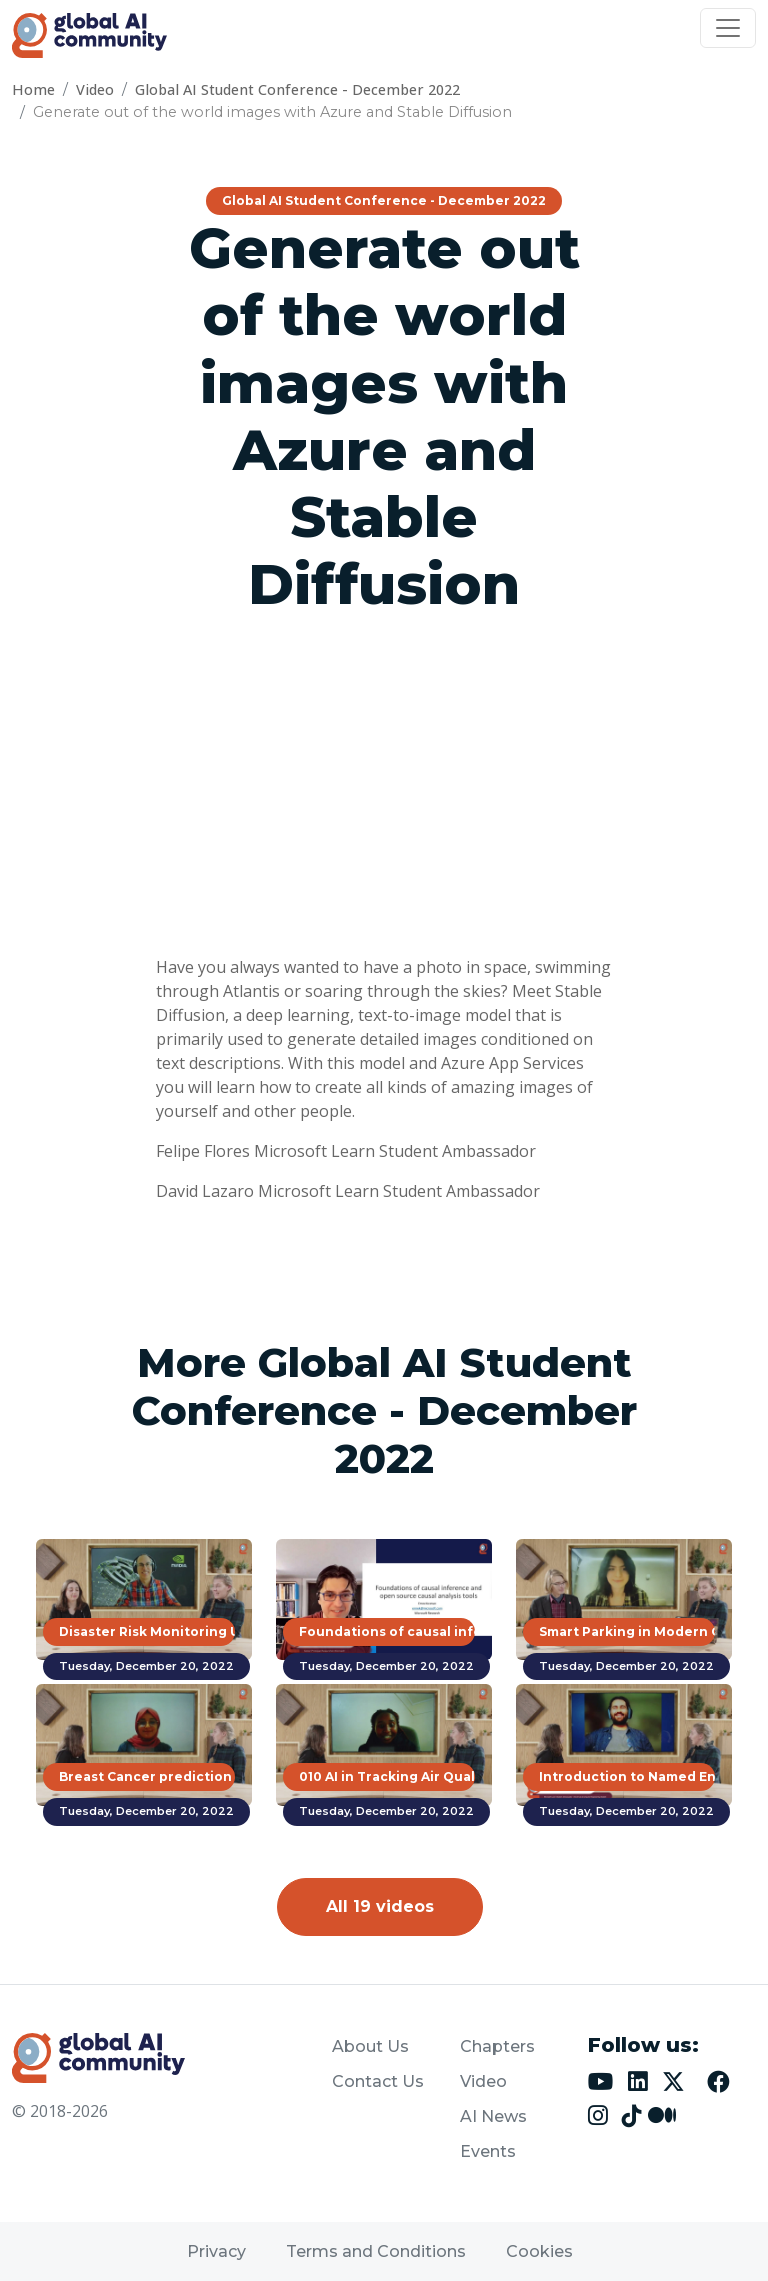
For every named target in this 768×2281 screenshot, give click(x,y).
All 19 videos (380, 1906)
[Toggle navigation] (728, 28)
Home (33, 89)
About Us (370, 2046)
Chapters (497, 2046)
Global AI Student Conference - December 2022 (297, 89)
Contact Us (378, 2081)
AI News (493, 2116)
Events (488, 2151)
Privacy (216, 2251)
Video (95, 89)
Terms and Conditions (376, 2251)
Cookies (539, 2251)
